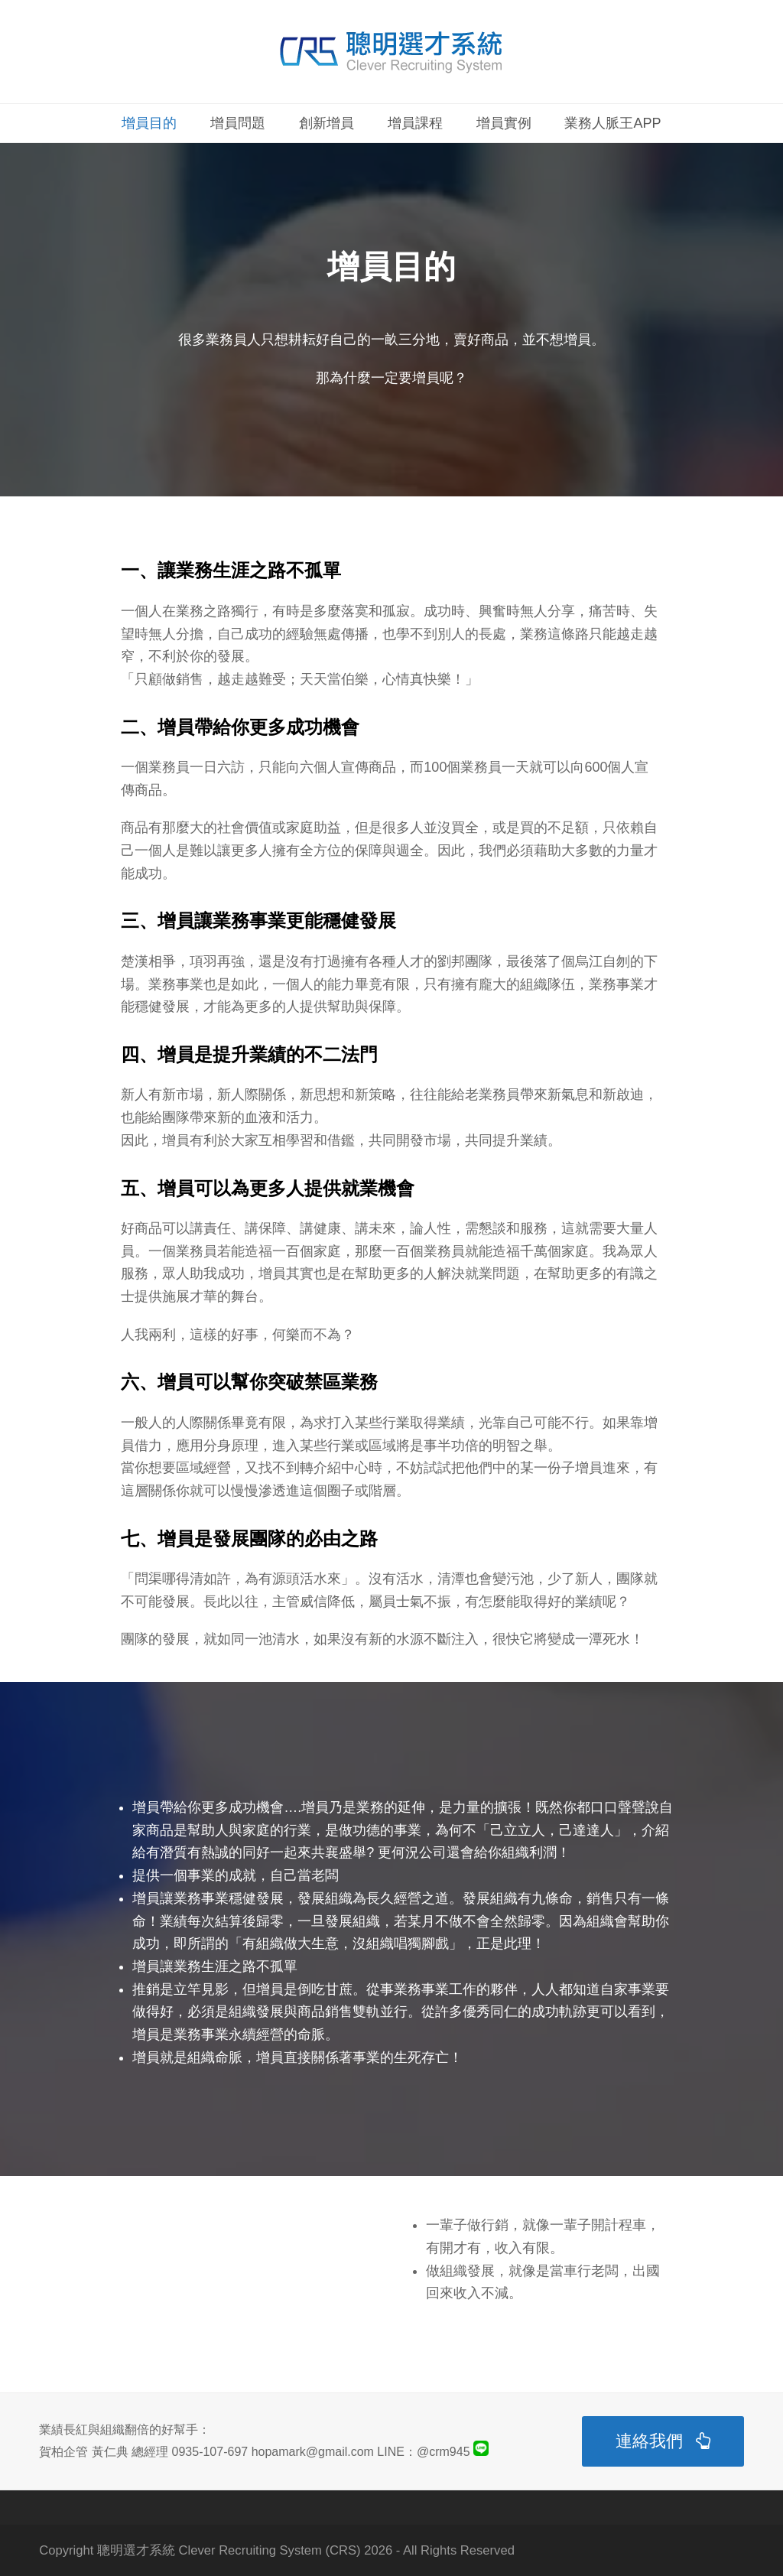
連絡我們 (663, 2441)
